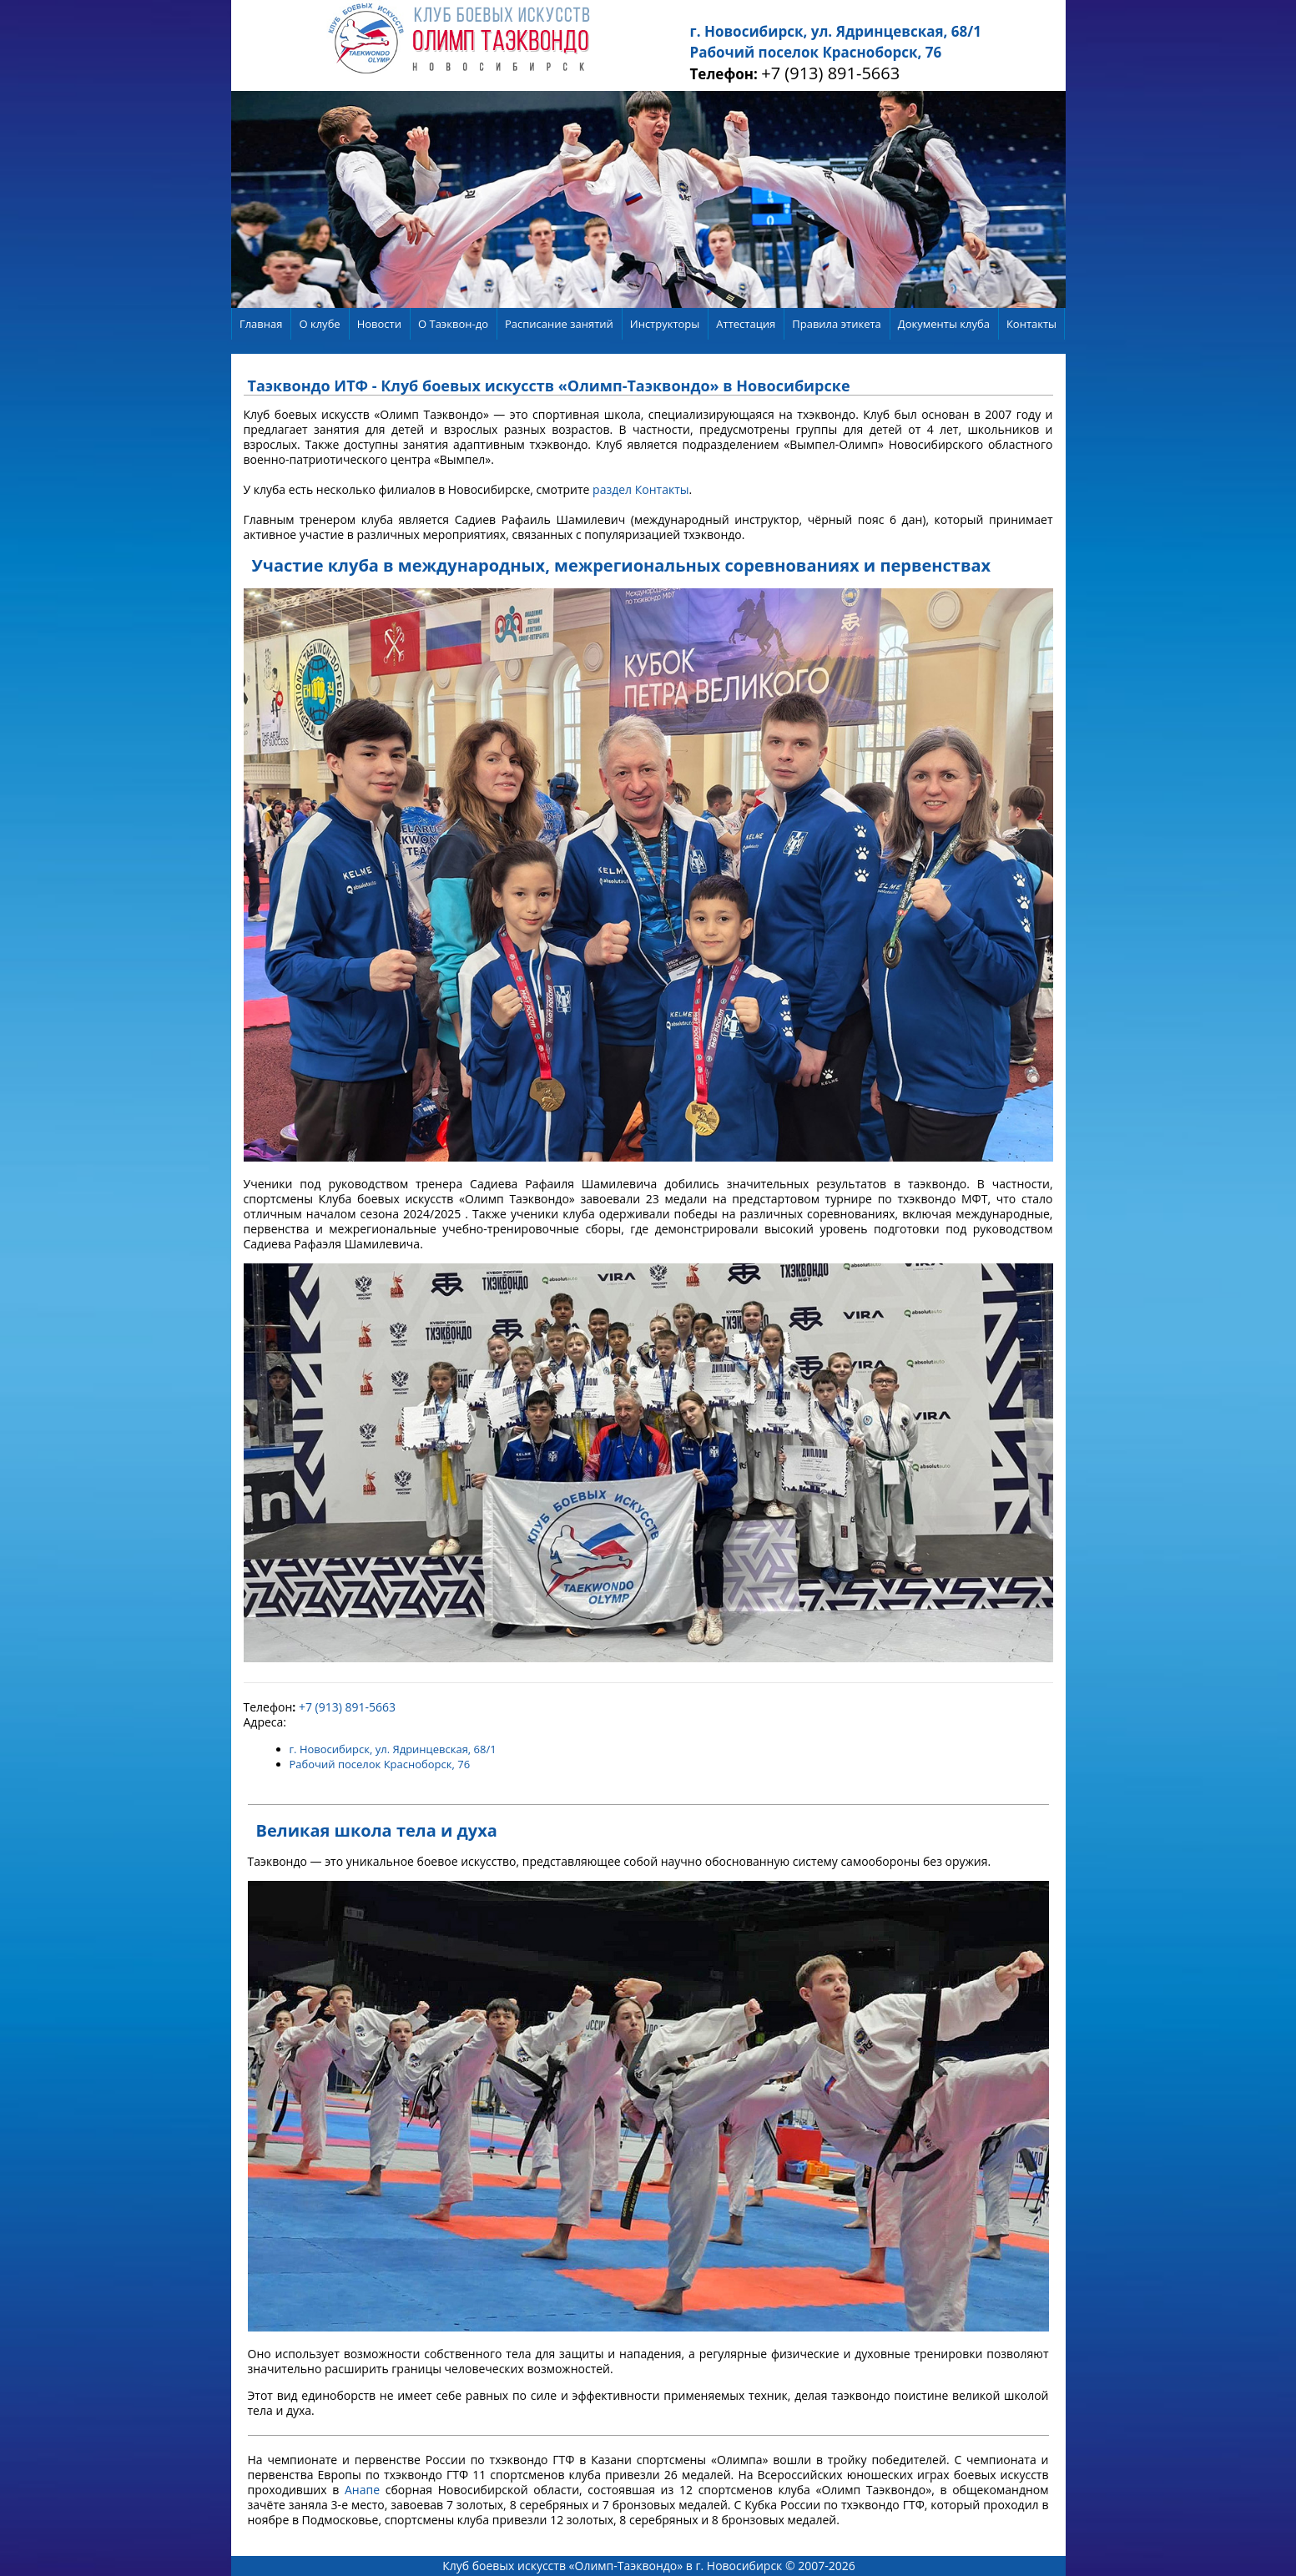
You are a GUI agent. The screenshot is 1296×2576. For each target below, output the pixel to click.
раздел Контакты (640, 489)
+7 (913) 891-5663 (830, 73)
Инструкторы (665, 323)
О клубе (319, 323)
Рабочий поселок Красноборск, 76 (816, 52)
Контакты (1031, 323)
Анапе (362, 2490)
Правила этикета (836, 323)
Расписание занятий (559, 323)
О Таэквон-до (453, 323)
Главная (261, 323)
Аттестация (745, 323)
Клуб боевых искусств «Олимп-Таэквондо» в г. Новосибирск (612, 2565)
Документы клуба (944, 323)
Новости (379, 323)
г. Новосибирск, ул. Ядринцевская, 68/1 (835, 31)
